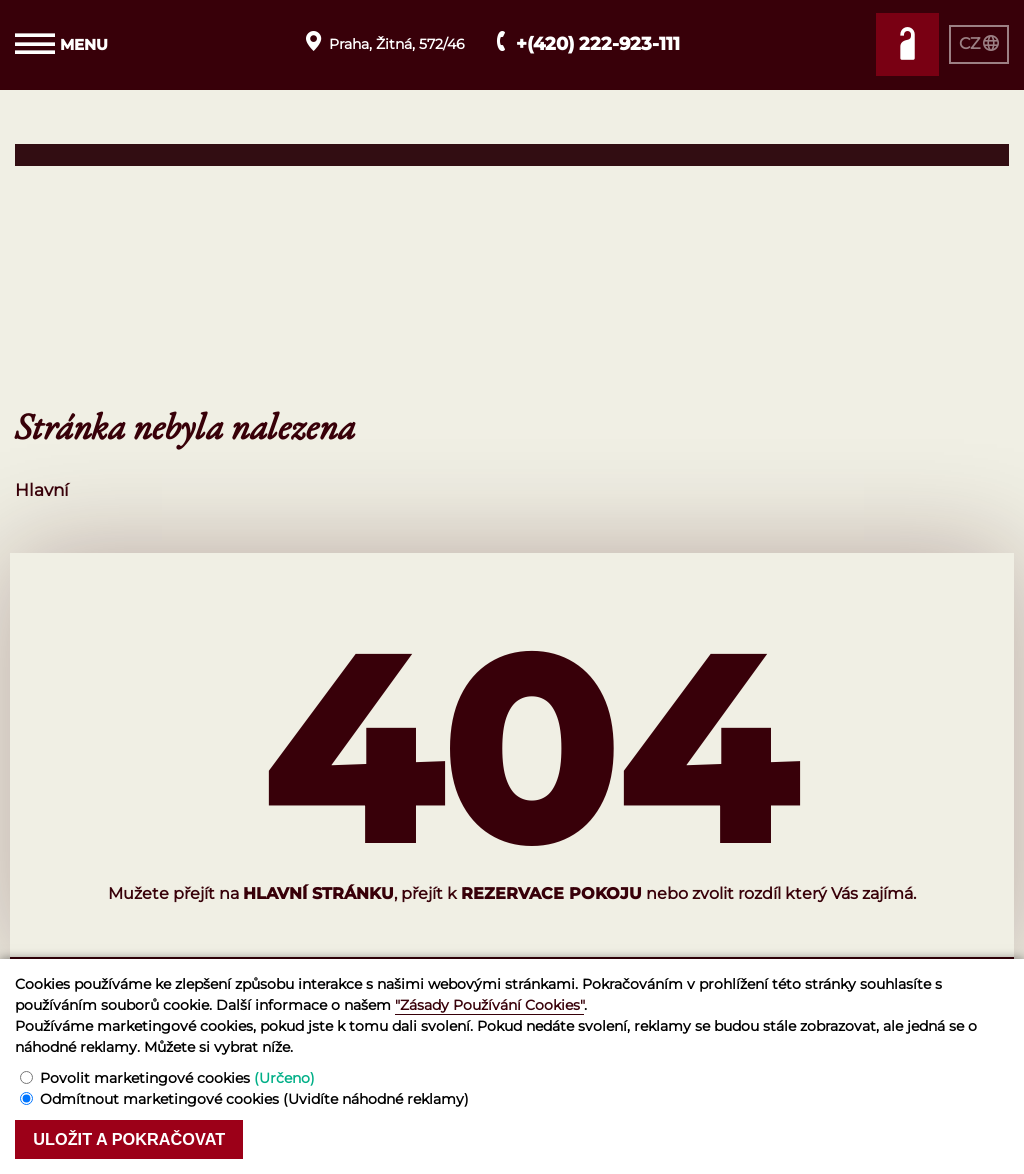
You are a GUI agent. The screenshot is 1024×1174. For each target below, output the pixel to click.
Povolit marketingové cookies (177, 1077)
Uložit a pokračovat (135, 1138)
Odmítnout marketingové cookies (254, 1098)
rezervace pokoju (551, 893)
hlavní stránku (318, 893)
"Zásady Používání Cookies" (489, 1004)
